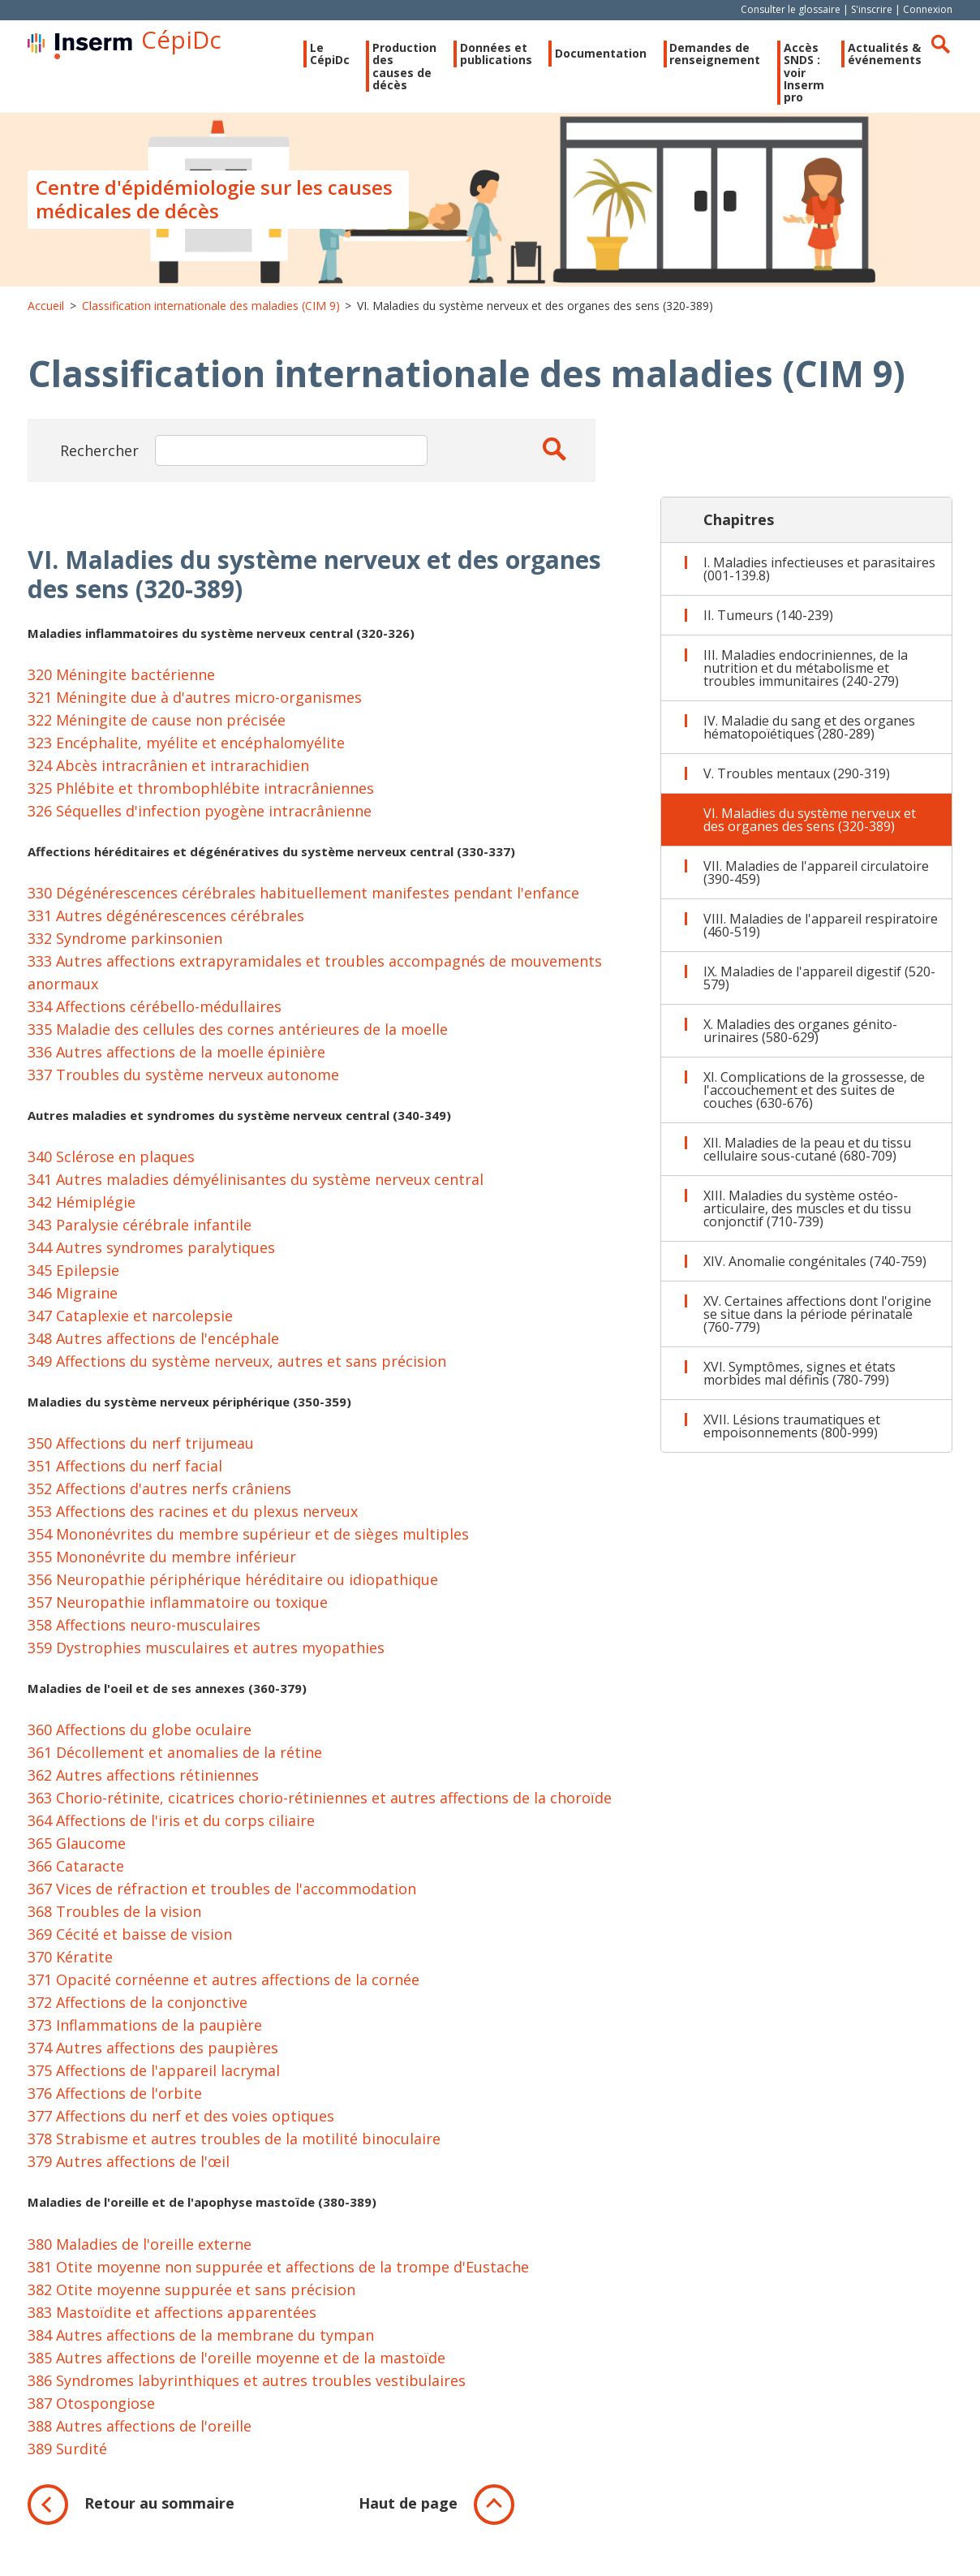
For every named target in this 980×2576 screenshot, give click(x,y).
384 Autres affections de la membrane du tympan (201, 2344)
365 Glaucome (77, 1853)
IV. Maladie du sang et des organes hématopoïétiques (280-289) (809, 737)
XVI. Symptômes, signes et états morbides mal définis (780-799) (799, 1383)
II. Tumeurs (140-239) (768, 626)
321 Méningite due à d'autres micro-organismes (195, 707)
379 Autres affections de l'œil (129, 2172)
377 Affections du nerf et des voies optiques (181, 2126)
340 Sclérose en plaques (111, 1167)
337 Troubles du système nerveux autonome (183, 1085)
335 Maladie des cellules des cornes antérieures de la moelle (238, 1039)
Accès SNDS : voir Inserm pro (783, 91)
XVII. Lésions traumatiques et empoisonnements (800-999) (791, 1436)
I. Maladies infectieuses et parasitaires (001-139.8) (819, 579)
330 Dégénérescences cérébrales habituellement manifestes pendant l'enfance (303, 903)
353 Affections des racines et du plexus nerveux (193, 1521)
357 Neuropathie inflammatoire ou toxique (178, 1612)
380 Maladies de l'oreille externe (139, 2254)
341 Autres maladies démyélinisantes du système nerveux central (256, 1190)
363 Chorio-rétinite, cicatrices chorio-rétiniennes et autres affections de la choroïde (320, 1808)
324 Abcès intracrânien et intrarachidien (168, 775)
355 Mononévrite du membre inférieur (162, 1567)
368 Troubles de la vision (114, 1922)
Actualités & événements (875, 72)
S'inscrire (871, 9)
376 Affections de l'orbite (115, 2103)
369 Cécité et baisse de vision (130, 1944)
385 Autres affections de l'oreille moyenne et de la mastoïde (236, 2367)
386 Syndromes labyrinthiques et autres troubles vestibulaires (247, 2390)
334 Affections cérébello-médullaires (155, 1017)
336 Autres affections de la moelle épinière (176, 1062)
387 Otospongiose (91, 2413)
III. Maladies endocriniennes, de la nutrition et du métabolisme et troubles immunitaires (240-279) (805, 678)
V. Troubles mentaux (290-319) (796, 784)
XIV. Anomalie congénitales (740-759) (814, 1272)
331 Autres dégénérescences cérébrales (166, 926)
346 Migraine (73, 1303)
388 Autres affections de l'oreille (139, 2435)
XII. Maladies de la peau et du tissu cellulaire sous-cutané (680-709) (807, 1159)
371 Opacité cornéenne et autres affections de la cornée (223, 1990)
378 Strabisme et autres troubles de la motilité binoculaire (234, 2149)
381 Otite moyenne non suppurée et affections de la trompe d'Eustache (278, 2276)
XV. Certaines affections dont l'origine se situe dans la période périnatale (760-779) (817, 1324)
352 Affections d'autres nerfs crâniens (159, 1499)
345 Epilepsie (73, 1280)
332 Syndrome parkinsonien (125, 948)
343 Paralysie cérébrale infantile (139, 1235)
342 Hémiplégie (81, 1212)
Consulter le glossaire (790, 9)
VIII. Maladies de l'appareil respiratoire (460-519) (820, 935)
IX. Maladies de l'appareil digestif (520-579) (819, 988)
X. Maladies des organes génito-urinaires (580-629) (800, 1041)
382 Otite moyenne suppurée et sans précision (191, 2299)
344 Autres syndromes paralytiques (151, 1258)
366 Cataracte (76, 1876)
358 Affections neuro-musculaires (144, 1635)
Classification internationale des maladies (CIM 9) (211, 316)
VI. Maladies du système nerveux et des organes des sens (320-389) (809, 830)
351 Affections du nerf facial (125, 1476)
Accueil (46, 316)
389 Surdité (67, 2458)
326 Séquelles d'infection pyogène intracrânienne (200, 820)
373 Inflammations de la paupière (145, 2035)
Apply (543, 458)
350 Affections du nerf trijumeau (141, 1453)
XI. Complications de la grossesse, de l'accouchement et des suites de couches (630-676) (814, 1100)
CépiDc (227, 43)
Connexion (927, 9)
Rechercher (940, 44)
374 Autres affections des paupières (153, 2058)
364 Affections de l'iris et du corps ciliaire (171, 1831)
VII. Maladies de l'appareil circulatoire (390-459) (816, 883)
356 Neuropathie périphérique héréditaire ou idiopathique (233, 1590)
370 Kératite (70, 1967)
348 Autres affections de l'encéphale (153, 1349)
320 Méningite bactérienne (121, 684)
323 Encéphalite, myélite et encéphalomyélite (186, 752)
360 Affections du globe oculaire (139, 1740)
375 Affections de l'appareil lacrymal (154, 2081)
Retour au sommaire (159, 2512)
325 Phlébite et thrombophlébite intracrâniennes (201, 798)
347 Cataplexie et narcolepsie (130, 1326)
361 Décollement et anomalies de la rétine (175, 1763)
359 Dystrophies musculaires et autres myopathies (206, 1658)
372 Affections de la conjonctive (137, 2012)
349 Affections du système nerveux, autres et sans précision (237, 1371)
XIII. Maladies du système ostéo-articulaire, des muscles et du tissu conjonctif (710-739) (807, 1219)
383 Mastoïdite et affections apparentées (172, 2322)
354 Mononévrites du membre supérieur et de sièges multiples (248, 1544)
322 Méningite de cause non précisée (157, 729)
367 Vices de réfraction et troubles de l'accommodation (222, 1899)
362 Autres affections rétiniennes (143, 1785)
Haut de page (408, 2512)
